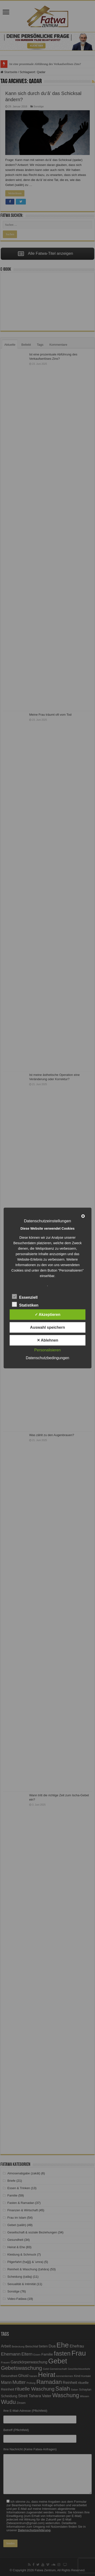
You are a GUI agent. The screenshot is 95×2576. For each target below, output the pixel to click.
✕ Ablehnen (47, 1340)
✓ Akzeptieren (48, 1315)
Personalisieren (47, 1350)
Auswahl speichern (47, 1327)
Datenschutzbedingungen (47, 1358)
